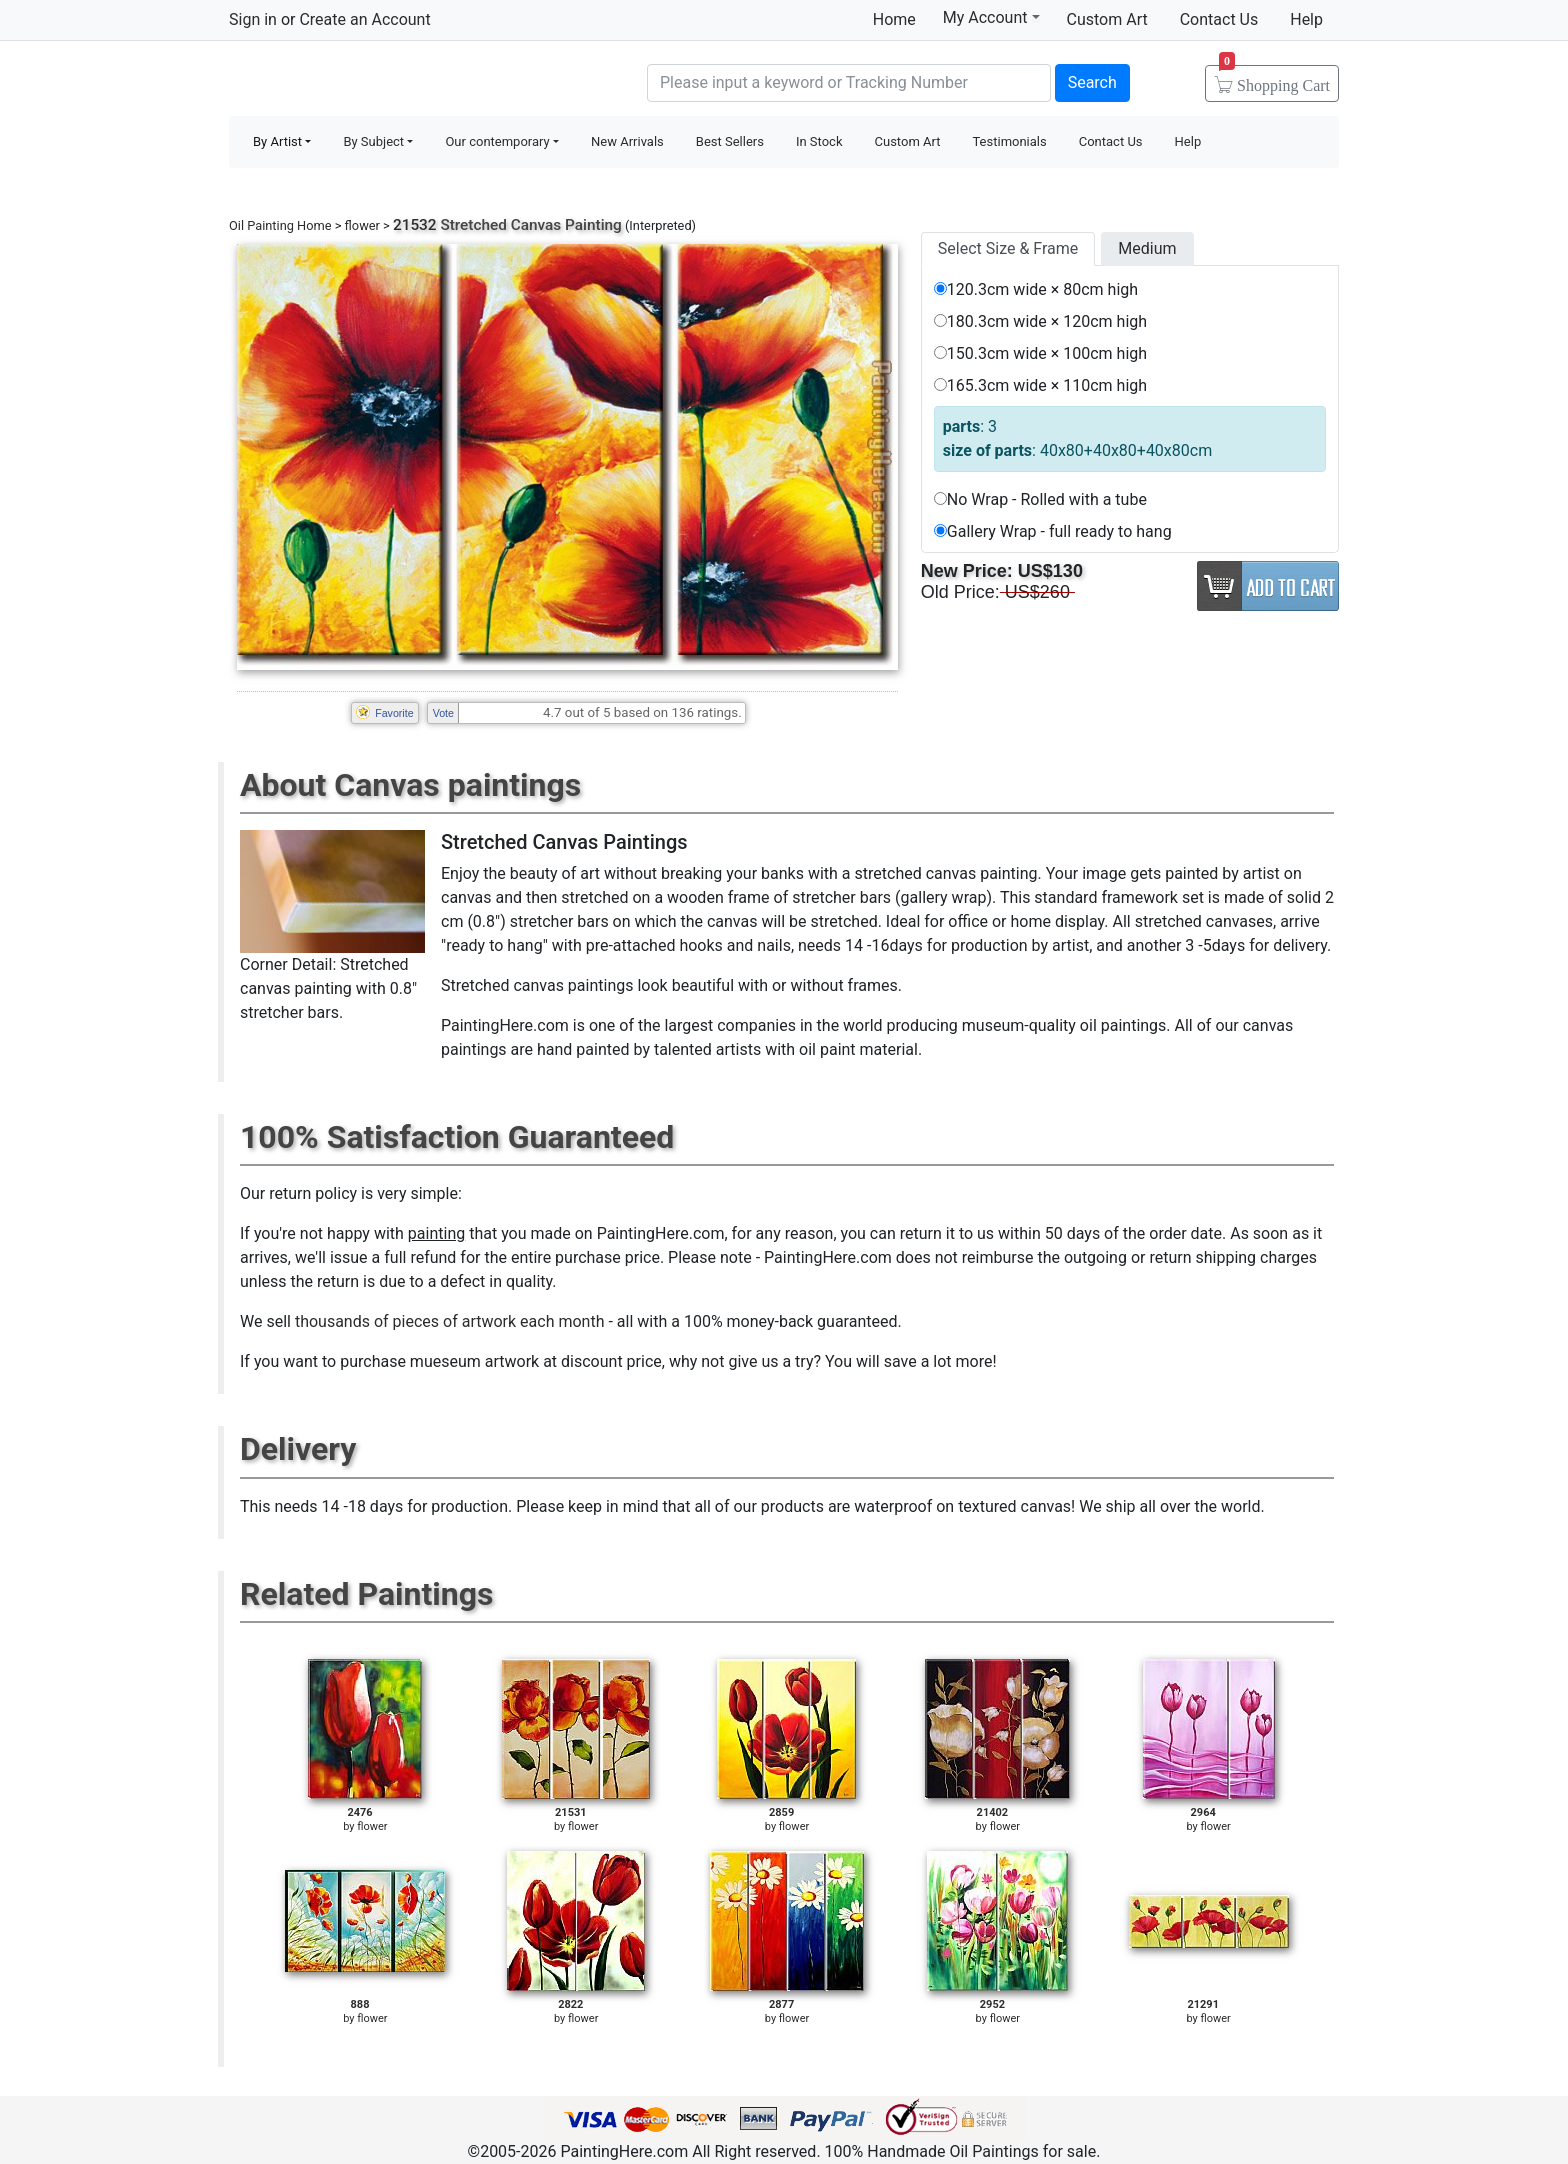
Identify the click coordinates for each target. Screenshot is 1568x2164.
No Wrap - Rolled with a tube (1040, 499)
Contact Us (1219, 19)
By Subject (373, 141)
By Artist (277, 141)
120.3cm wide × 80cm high (1036, 289)
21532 (415, 225)
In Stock (819, 141)
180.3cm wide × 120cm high (1040, 321)
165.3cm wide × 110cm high (1040, 385)
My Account (991, 17)
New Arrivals (627, 141)
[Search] (849, 83)
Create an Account (364, 19)
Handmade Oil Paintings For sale (379, 80)
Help (1306, 19)
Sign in (253, 19)
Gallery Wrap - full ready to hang (1053, 531)
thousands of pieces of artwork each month (450, 1321)
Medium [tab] (1147, 248)
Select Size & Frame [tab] (1008, 248)
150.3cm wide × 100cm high (1040, 353)
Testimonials (1009, 141)
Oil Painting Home (280, 225)
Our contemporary (497, 141)
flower (362, 225)
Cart (1274, 79)
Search (1092, 82)
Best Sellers (730, 141)
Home (894, 19)
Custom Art (1107, 19)
